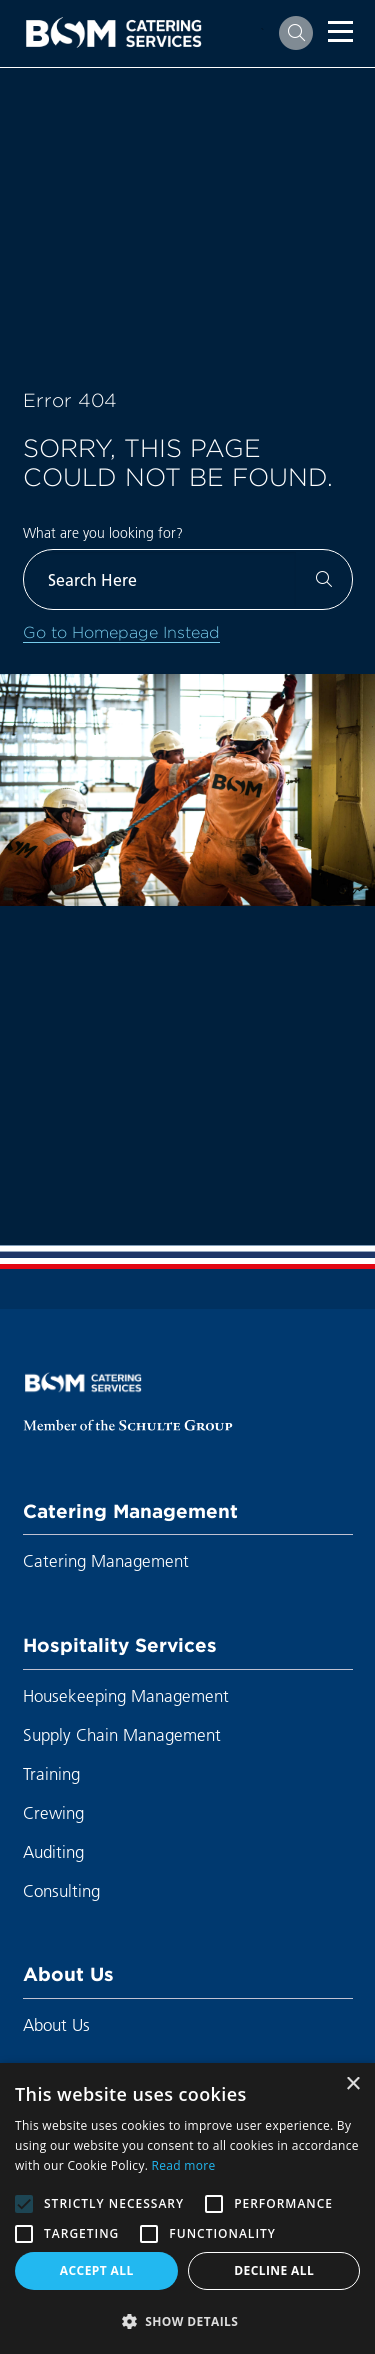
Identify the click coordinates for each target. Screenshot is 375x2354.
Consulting (61, 1890)
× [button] (352, 2084)
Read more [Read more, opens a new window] (184, 2165)
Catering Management (130, 1511)
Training (51, 1773)
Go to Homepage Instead (121, 632)
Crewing (53, 1812)
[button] (187, 2321)
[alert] (187, 2208)
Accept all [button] (97, 2270)
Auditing (53, 1851)
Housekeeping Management (126, 1695)
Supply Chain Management (122, 1734)
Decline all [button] (274, 2270)
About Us (68, 1974)
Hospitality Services (120, 1645)
